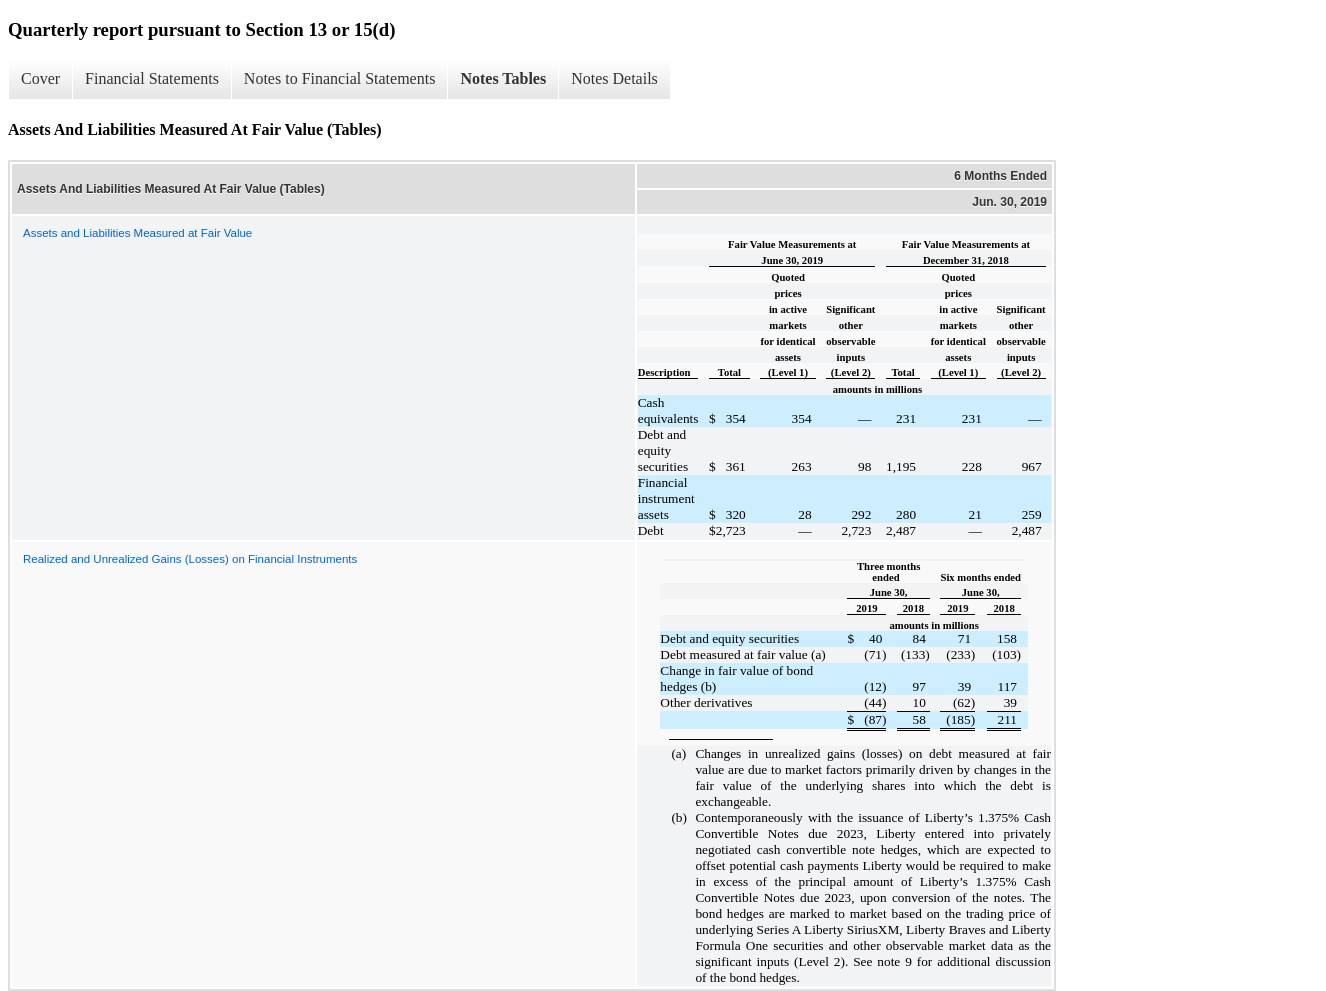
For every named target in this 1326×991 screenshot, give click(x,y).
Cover (40, 78)
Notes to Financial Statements (340, 78)
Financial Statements (152, 78)
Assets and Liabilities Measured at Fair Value (137, 233)
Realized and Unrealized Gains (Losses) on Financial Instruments (190, 559)
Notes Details (614, 78)
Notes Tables (503, 78)
